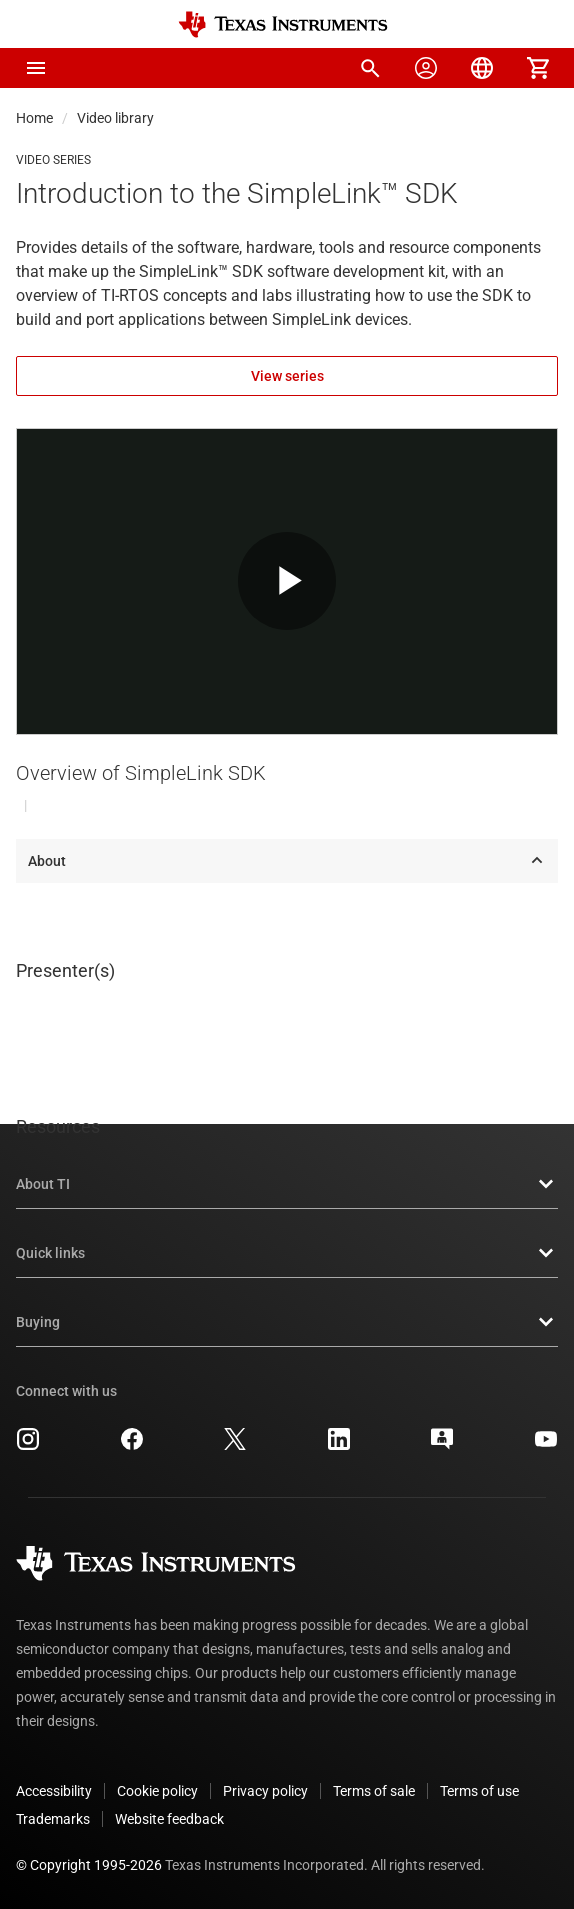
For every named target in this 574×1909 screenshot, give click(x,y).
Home (34, 118)
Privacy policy (265, 1791)
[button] (36, 68)
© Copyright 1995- (89, 1865)
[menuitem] (370, 68)
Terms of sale (374, 1791)
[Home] (283, 24)
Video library (115, 118)
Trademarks (53, 1819)
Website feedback (169, 1819)
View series (287, 376)
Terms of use (479, 1791)
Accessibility (54, 1791)
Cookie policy (157, 1791)
